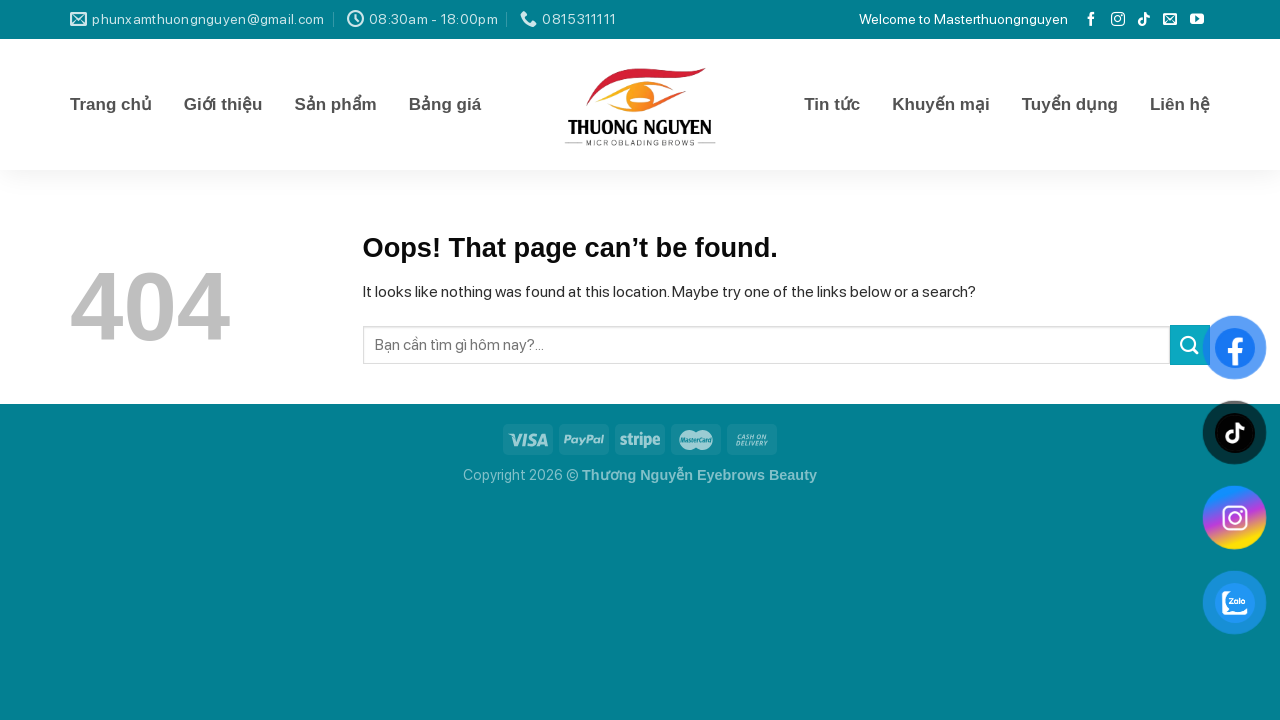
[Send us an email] (1170, 20)
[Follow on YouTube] (1197, 20)
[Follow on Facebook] (1091, 20)
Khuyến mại (940, 104)
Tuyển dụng (1070, 104)
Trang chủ (111, 104)
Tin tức (832, 104)
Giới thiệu (223, 104)
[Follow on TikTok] (1144, 20)
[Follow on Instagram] (1118, 20)
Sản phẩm (335, 104)
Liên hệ (1180, 104)
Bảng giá (445, 104)
